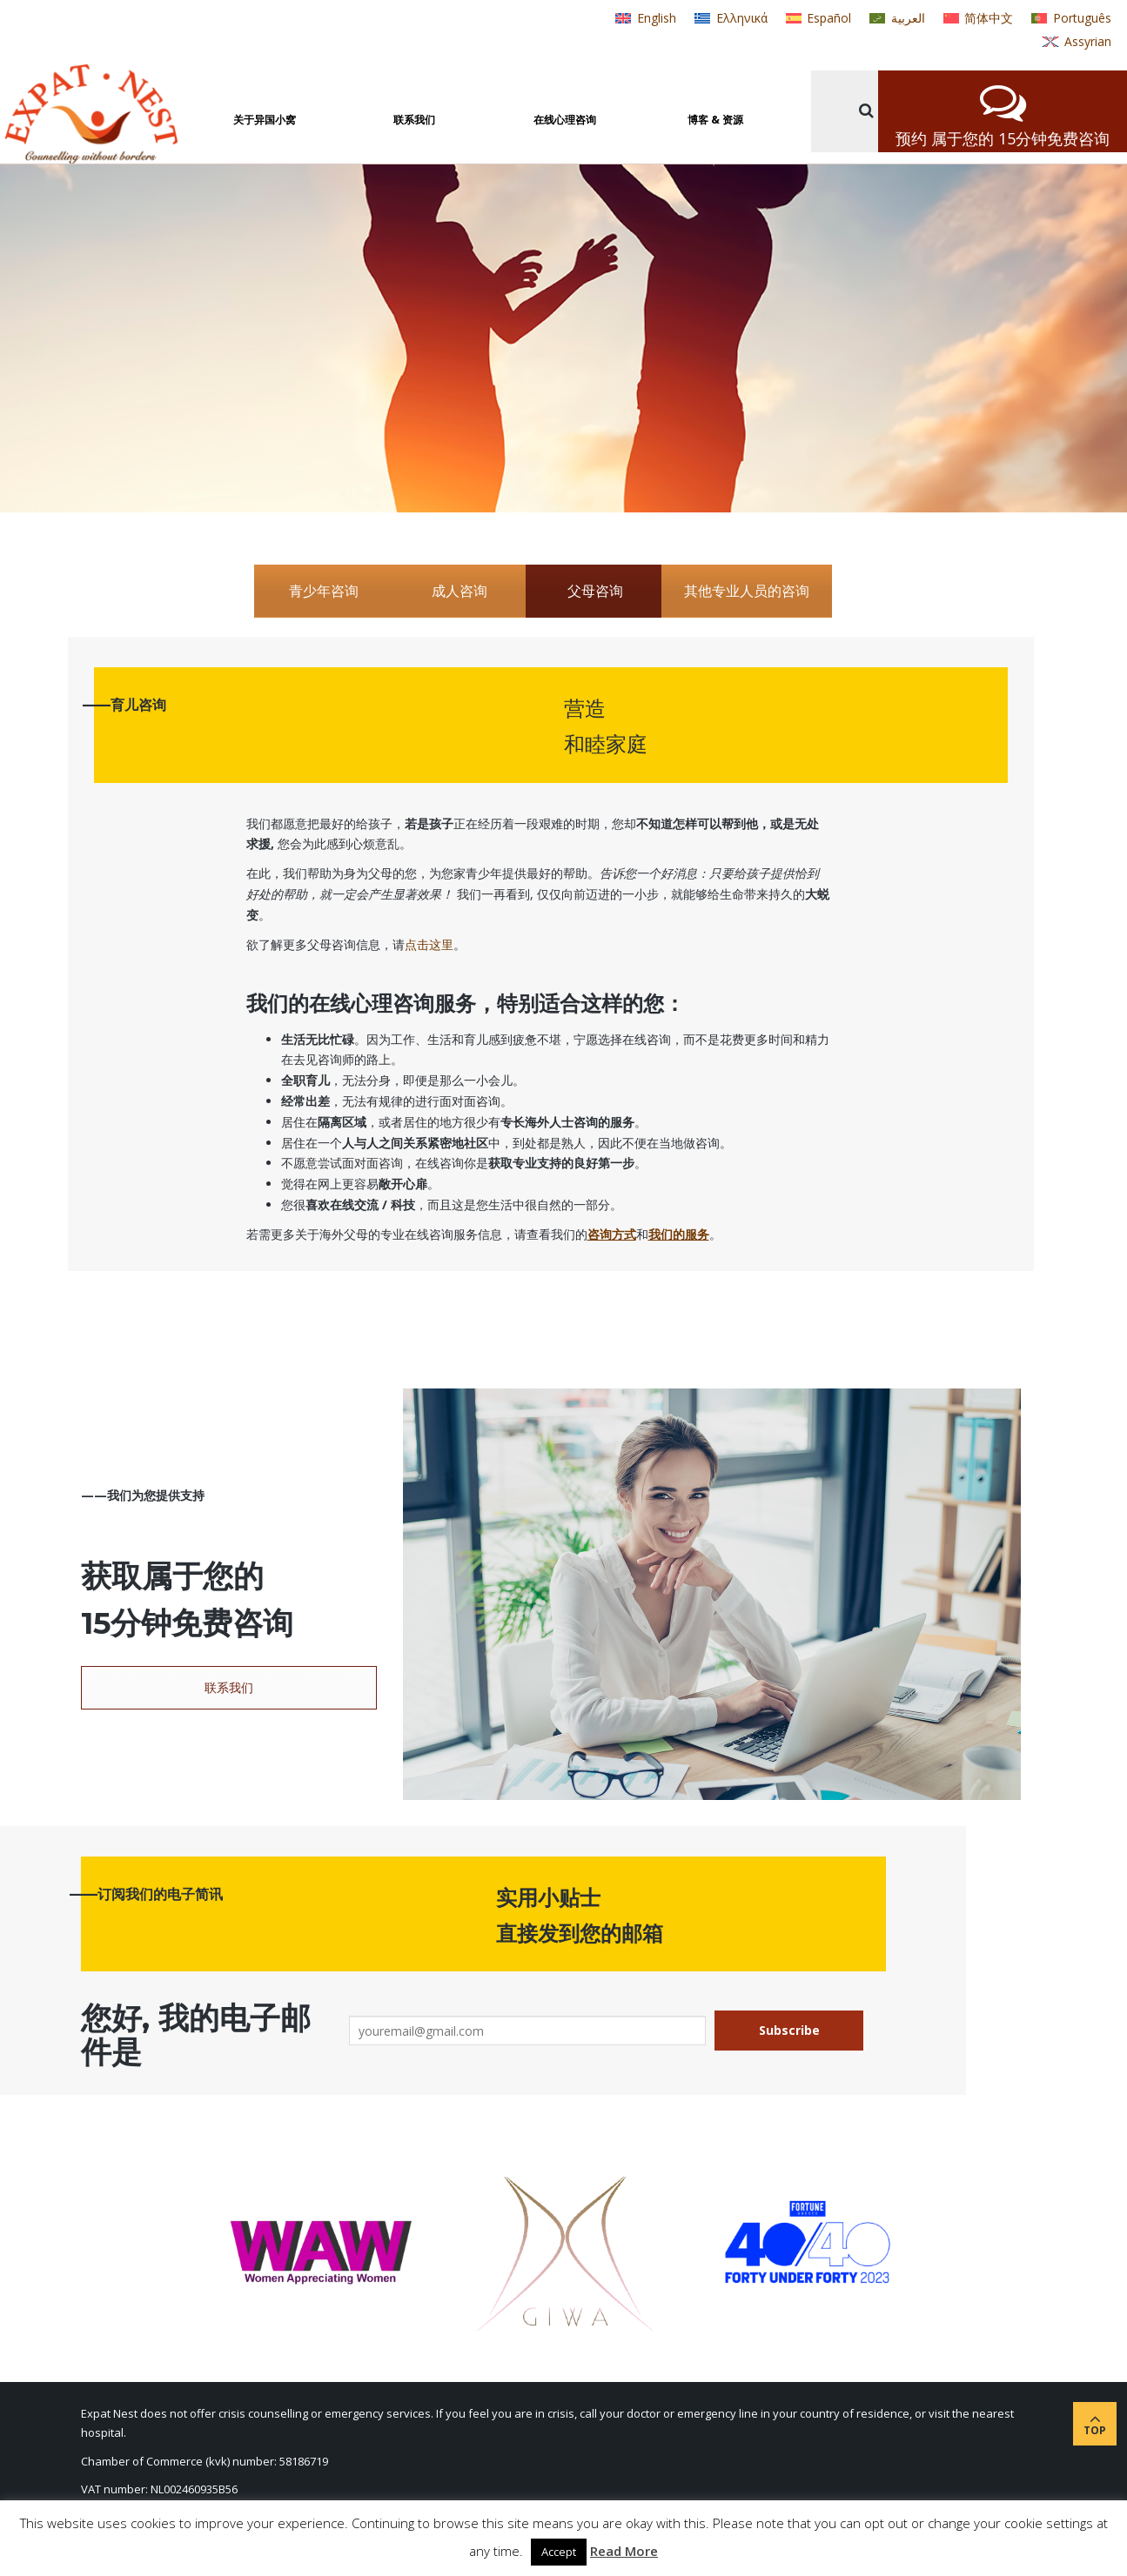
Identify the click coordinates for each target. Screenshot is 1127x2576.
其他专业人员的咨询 (746, 590)
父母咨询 (595, 590)
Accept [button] (558, 2551)
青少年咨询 (324, 590)
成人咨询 (459, 590)
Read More (624, 2550)
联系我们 (229, 1687)
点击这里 (429, 944)
